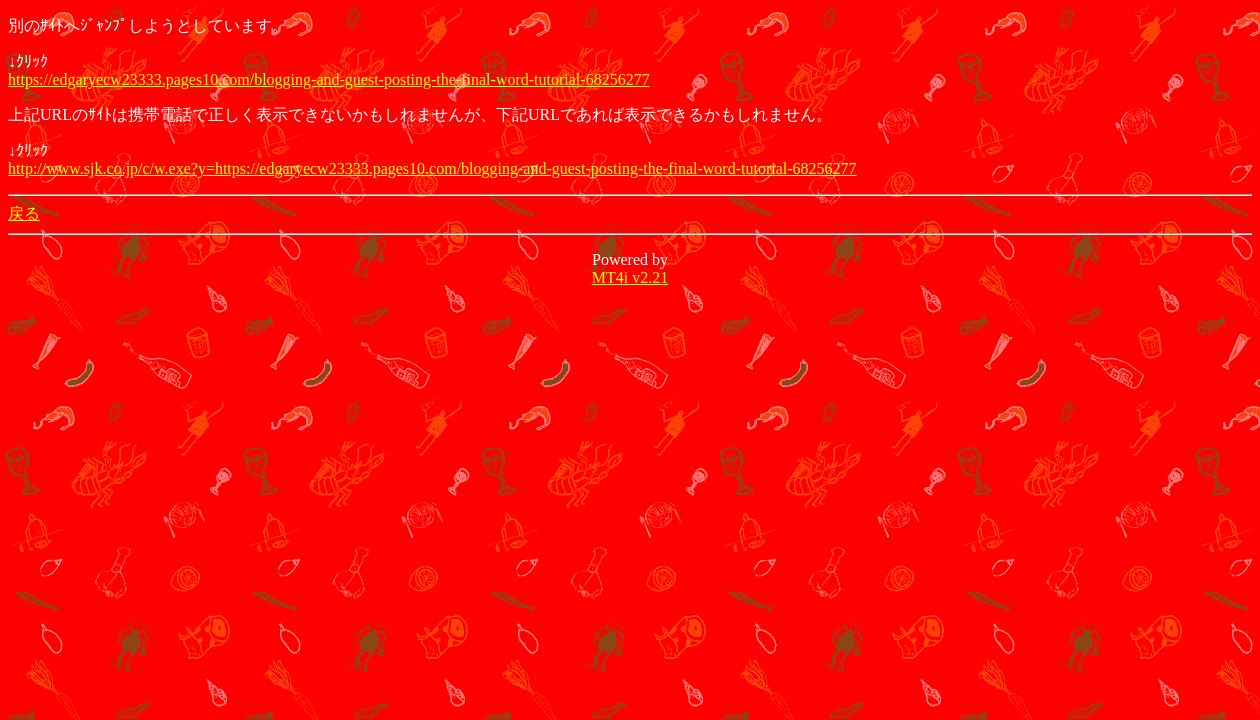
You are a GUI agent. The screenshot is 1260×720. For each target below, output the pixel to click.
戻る (24, 213)
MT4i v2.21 (630, 277)
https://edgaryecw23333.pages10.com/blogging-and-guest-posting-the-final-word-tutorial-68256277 (329, 79)
